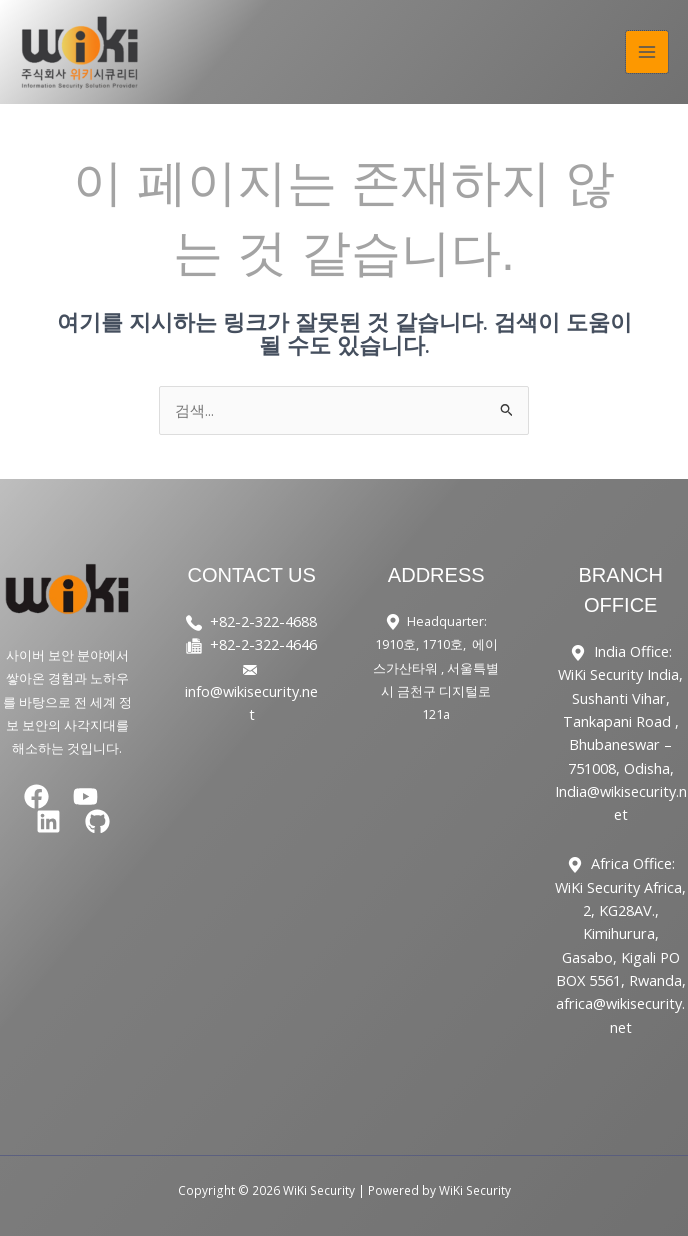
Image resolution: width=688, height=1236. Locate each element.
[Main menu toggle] (647, 52)
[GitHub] (97, 821)
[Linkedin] (48, 821)
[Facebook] (36, 796)
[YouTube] (85, 796)
